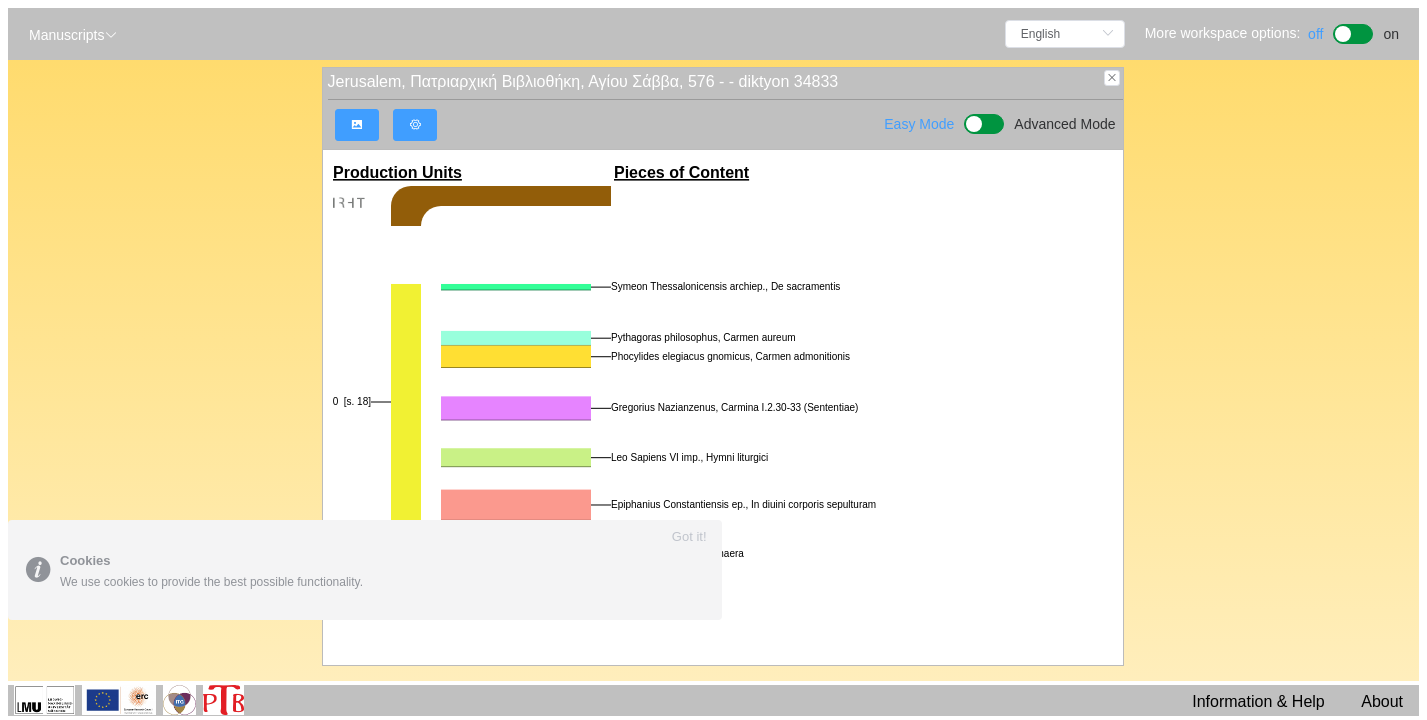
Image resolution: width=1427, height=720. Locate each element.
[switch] (1353, 31)
